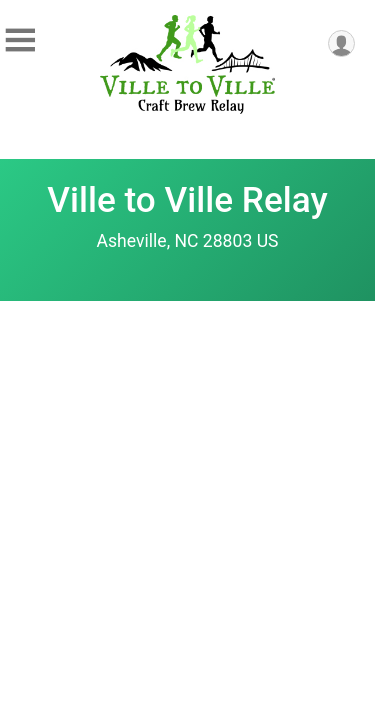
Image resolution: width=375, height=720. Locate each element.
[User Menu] (341, 43)
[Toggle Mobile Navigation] (20, 40)
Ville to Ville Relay (187, 200)
